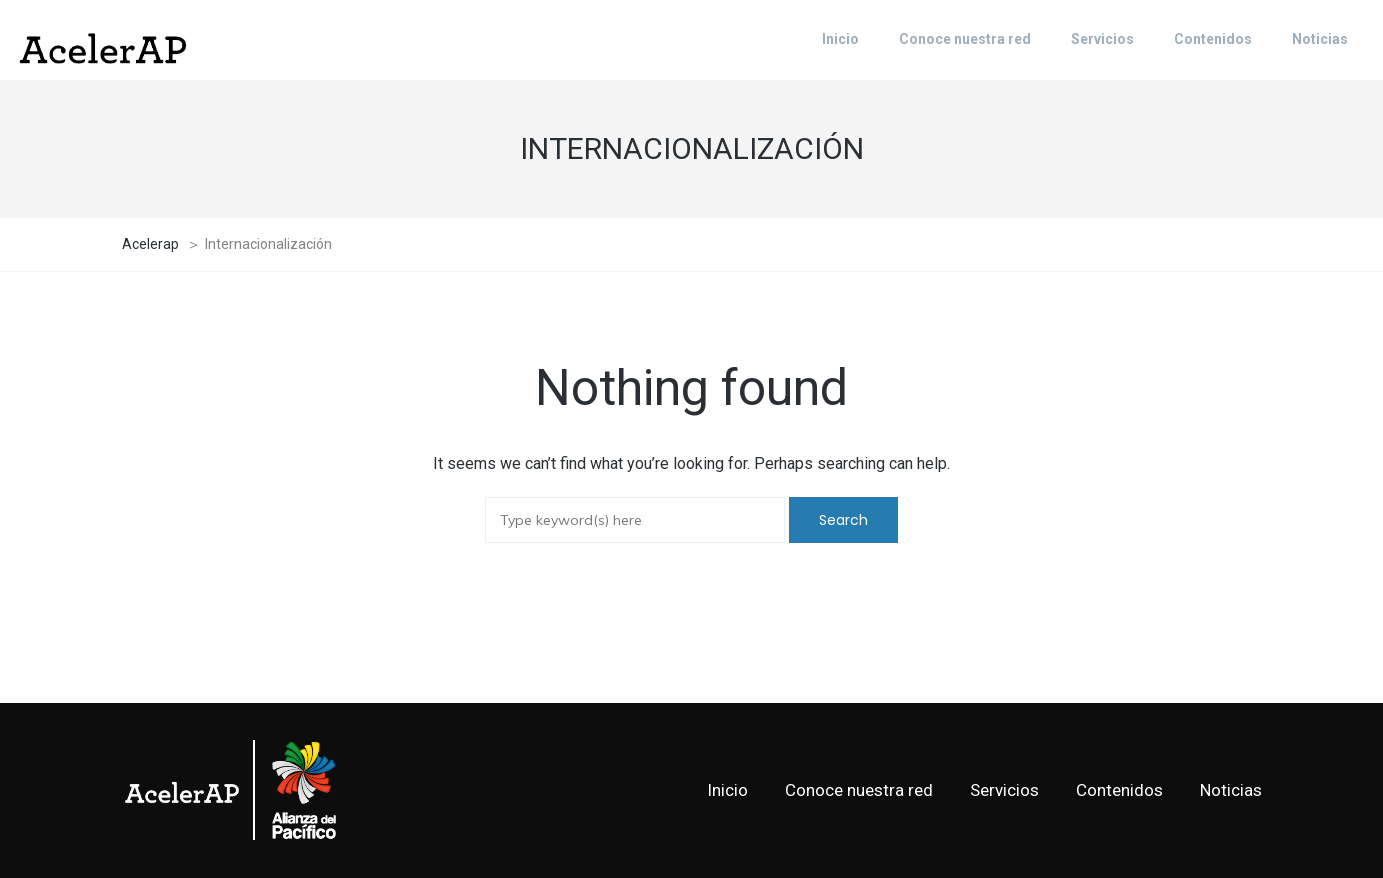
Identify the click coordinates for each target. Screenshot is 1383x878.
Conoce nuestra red (859, 790)
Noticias (1231, 790)
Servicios (1004, 790)
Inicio (727, 790)
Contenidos (1119, 790)
